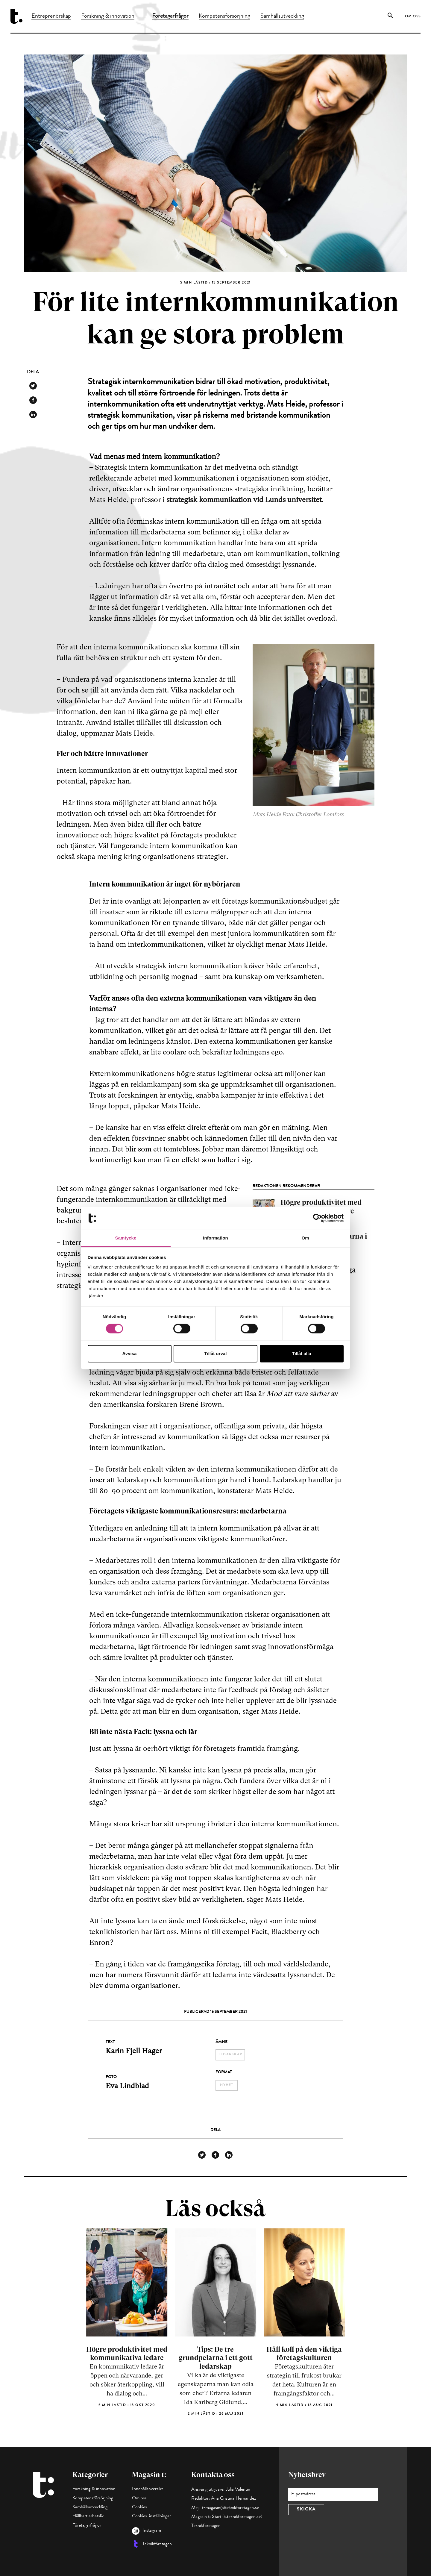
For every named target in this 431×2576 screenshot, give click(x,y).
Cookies (139, 2507)
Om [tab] (305, 1237)
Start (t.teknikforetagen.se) (237, 2517)
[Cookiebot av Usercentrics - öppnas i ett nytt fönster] (317, 1218)
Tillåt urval (215, 1353)
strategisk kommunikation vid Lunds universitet (244, 499)
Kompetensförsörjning (224, 16)
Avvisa (129, 1353)
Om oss (413, 17)
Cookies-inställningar (151, 2516)
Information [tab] (215, 1237)
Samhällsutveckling (282, 16)
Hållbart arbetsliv (88, 2516)
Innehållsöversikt (147, 2489)
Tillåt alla (301, 1353)
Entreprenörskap (51, 16)
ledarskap (230, 2055)
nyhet (226, 2085)
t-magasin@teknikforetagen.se (230, 2508)
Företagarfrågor (170, 16)
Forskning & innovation (107, 16)
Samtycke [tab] (125, 1237)
